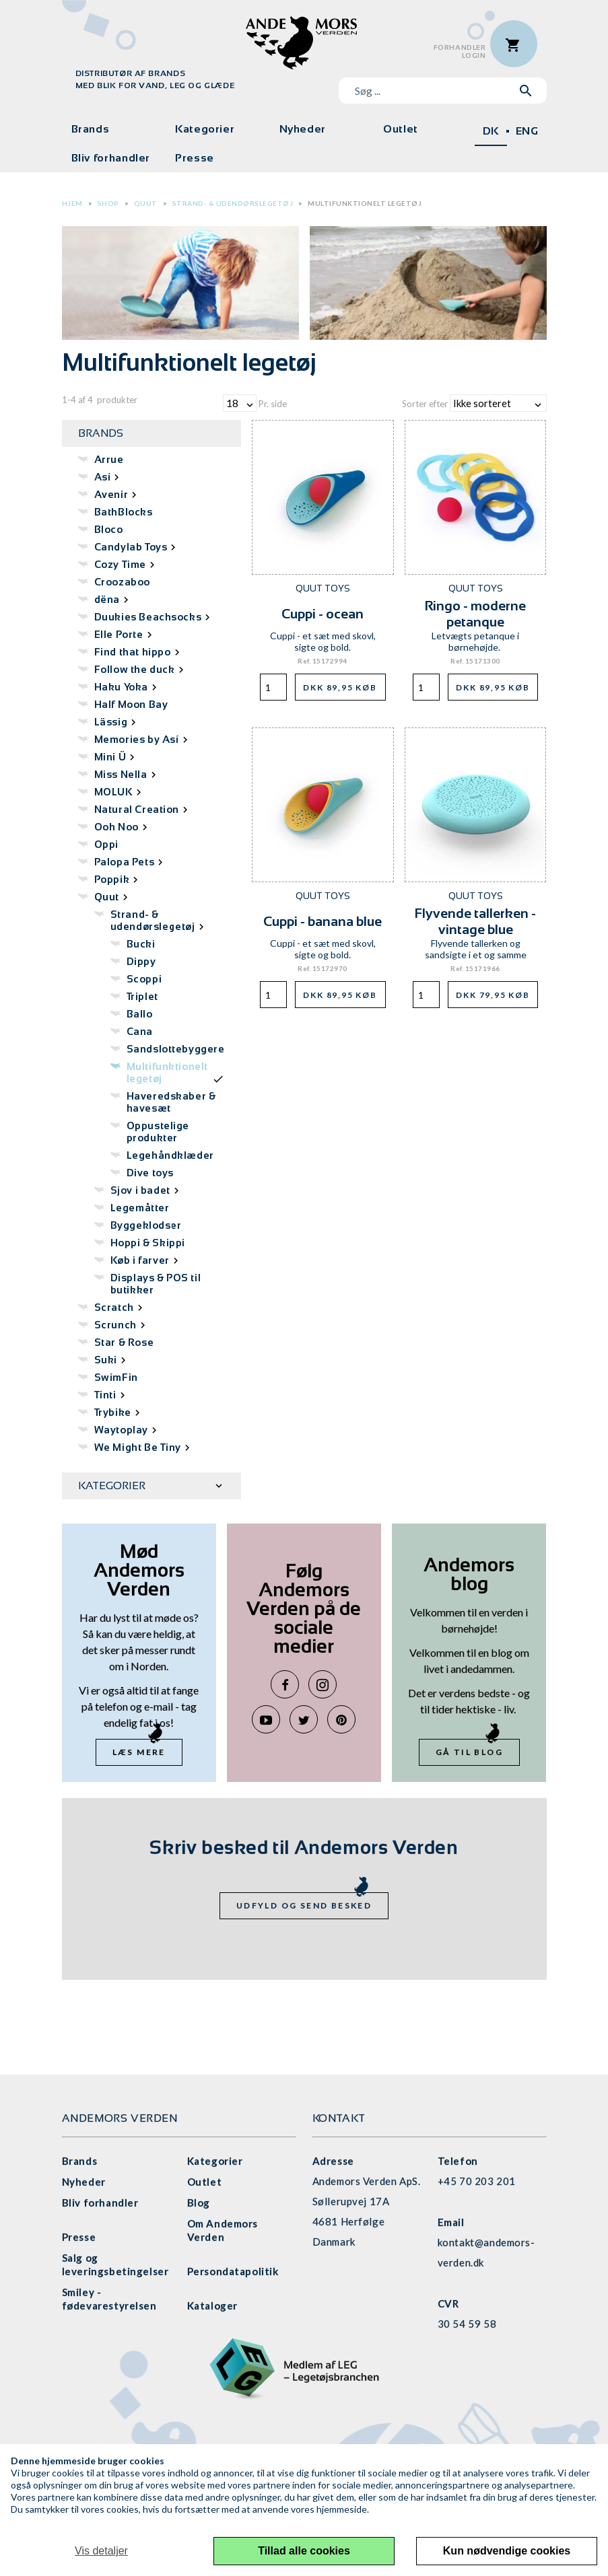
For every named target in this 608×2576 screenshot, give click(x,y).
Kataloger (212, 2305)
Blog (198, 2202)
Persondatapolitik (233, 2271)
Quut (146, 203)
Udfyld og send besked (304, 1905)
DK (491, 131)
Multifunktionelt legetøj (364, 203)
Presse (194, 158)
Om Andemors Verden (223, 2230)
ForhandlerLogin (460, 51)
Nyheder (302, 129)
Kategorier (204, 129)
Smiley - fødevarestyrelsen (109, 2299)
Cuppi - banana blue (322, 921)
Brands (90, 129)
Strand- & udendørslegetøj (233, 203)
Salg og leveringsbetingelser (115, 2264)
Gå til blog (469, 1752)
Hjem (72, 203)
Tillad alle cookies (304, 2550)
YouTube (266, 1719)
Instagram (322, 1684)
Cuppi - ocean (322, 613)
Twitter (304, 1719)
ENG (527, 131)
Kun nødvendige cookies (506, 2550)
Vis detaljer (101, 2550)
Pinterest (341, 1719)
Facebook (285, 1684)
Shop (108, 203)
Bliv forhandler (111, 158)
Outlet (400, 129)
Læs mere (139, 1752)
